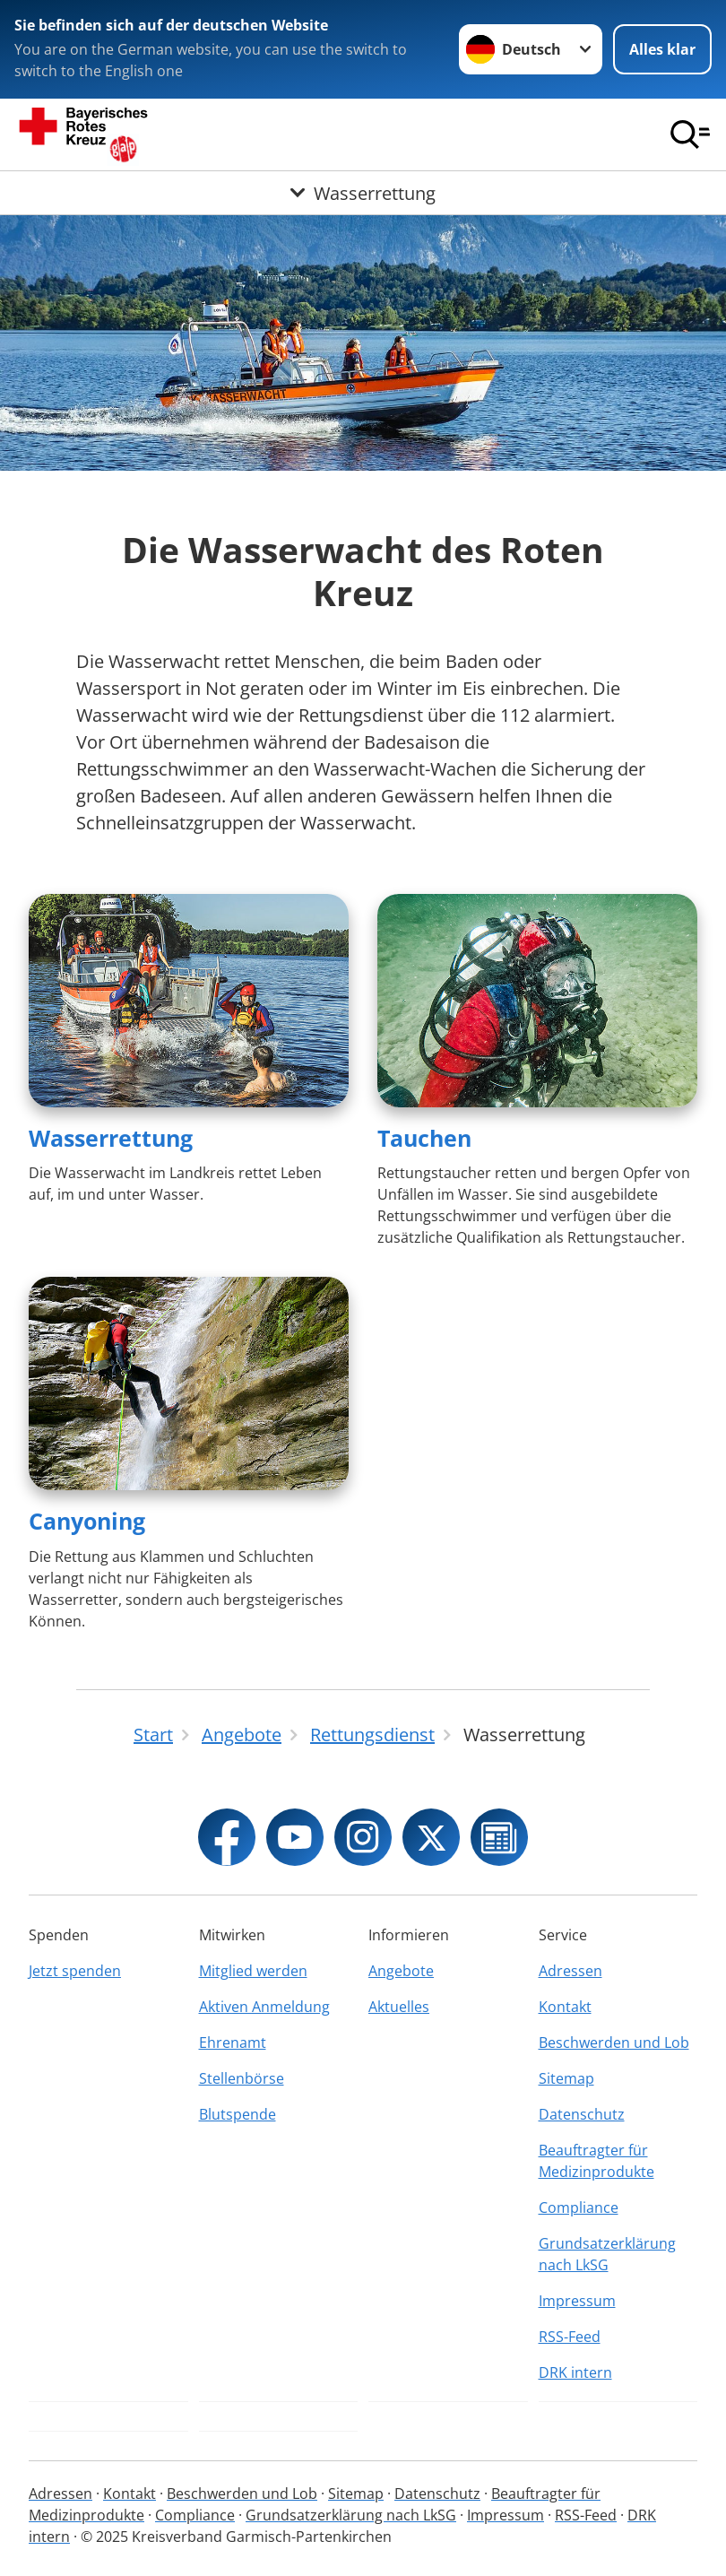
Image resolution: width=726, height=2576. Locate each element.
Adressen (570, 1971)
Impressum (577, 2301)
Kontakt (565, 2007)
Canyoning (87, 1520)
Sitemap (566, 2078)
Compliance (578, 2207)
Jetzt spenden (75, 1971)
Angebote (401, 1971)
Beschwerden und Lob (614, 2042)
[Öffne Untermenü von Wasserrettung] (363, 192)
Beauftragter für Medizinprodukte (596, 2160)
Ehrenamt (232, 2042)
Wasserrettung (111, 1138)
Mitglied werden (253, 1971)
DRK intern (575, 2372)
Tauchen (424, 1138)
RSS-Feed (570, 2336)
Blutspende (237, 2114)
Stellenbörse (241, 2078)
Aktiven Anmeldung (264, 2007)
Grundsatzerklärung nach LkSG (607, 2254)
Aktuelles (398, 2007)
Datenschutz (582, 2114)
